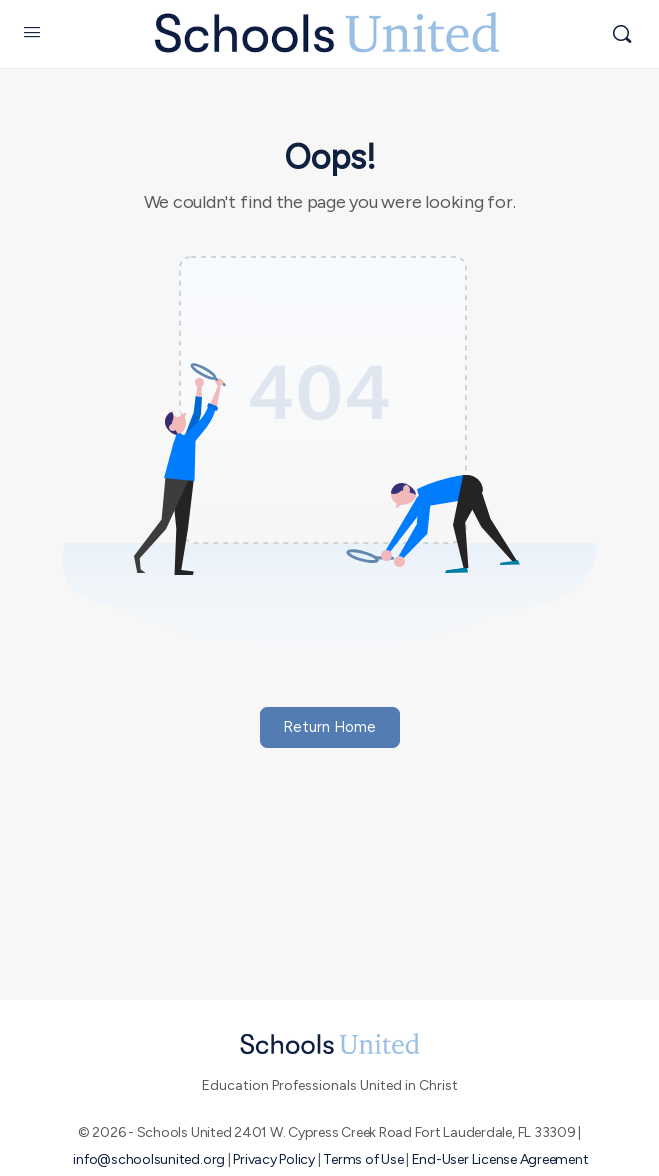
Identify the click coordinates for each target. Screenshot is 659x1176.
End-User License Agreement (500, 1159)
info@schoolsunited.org (149, 1159)
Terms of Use (363, 1159)
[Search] (622, 34)
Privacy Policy (274, 1159)
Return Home (329, 727)
